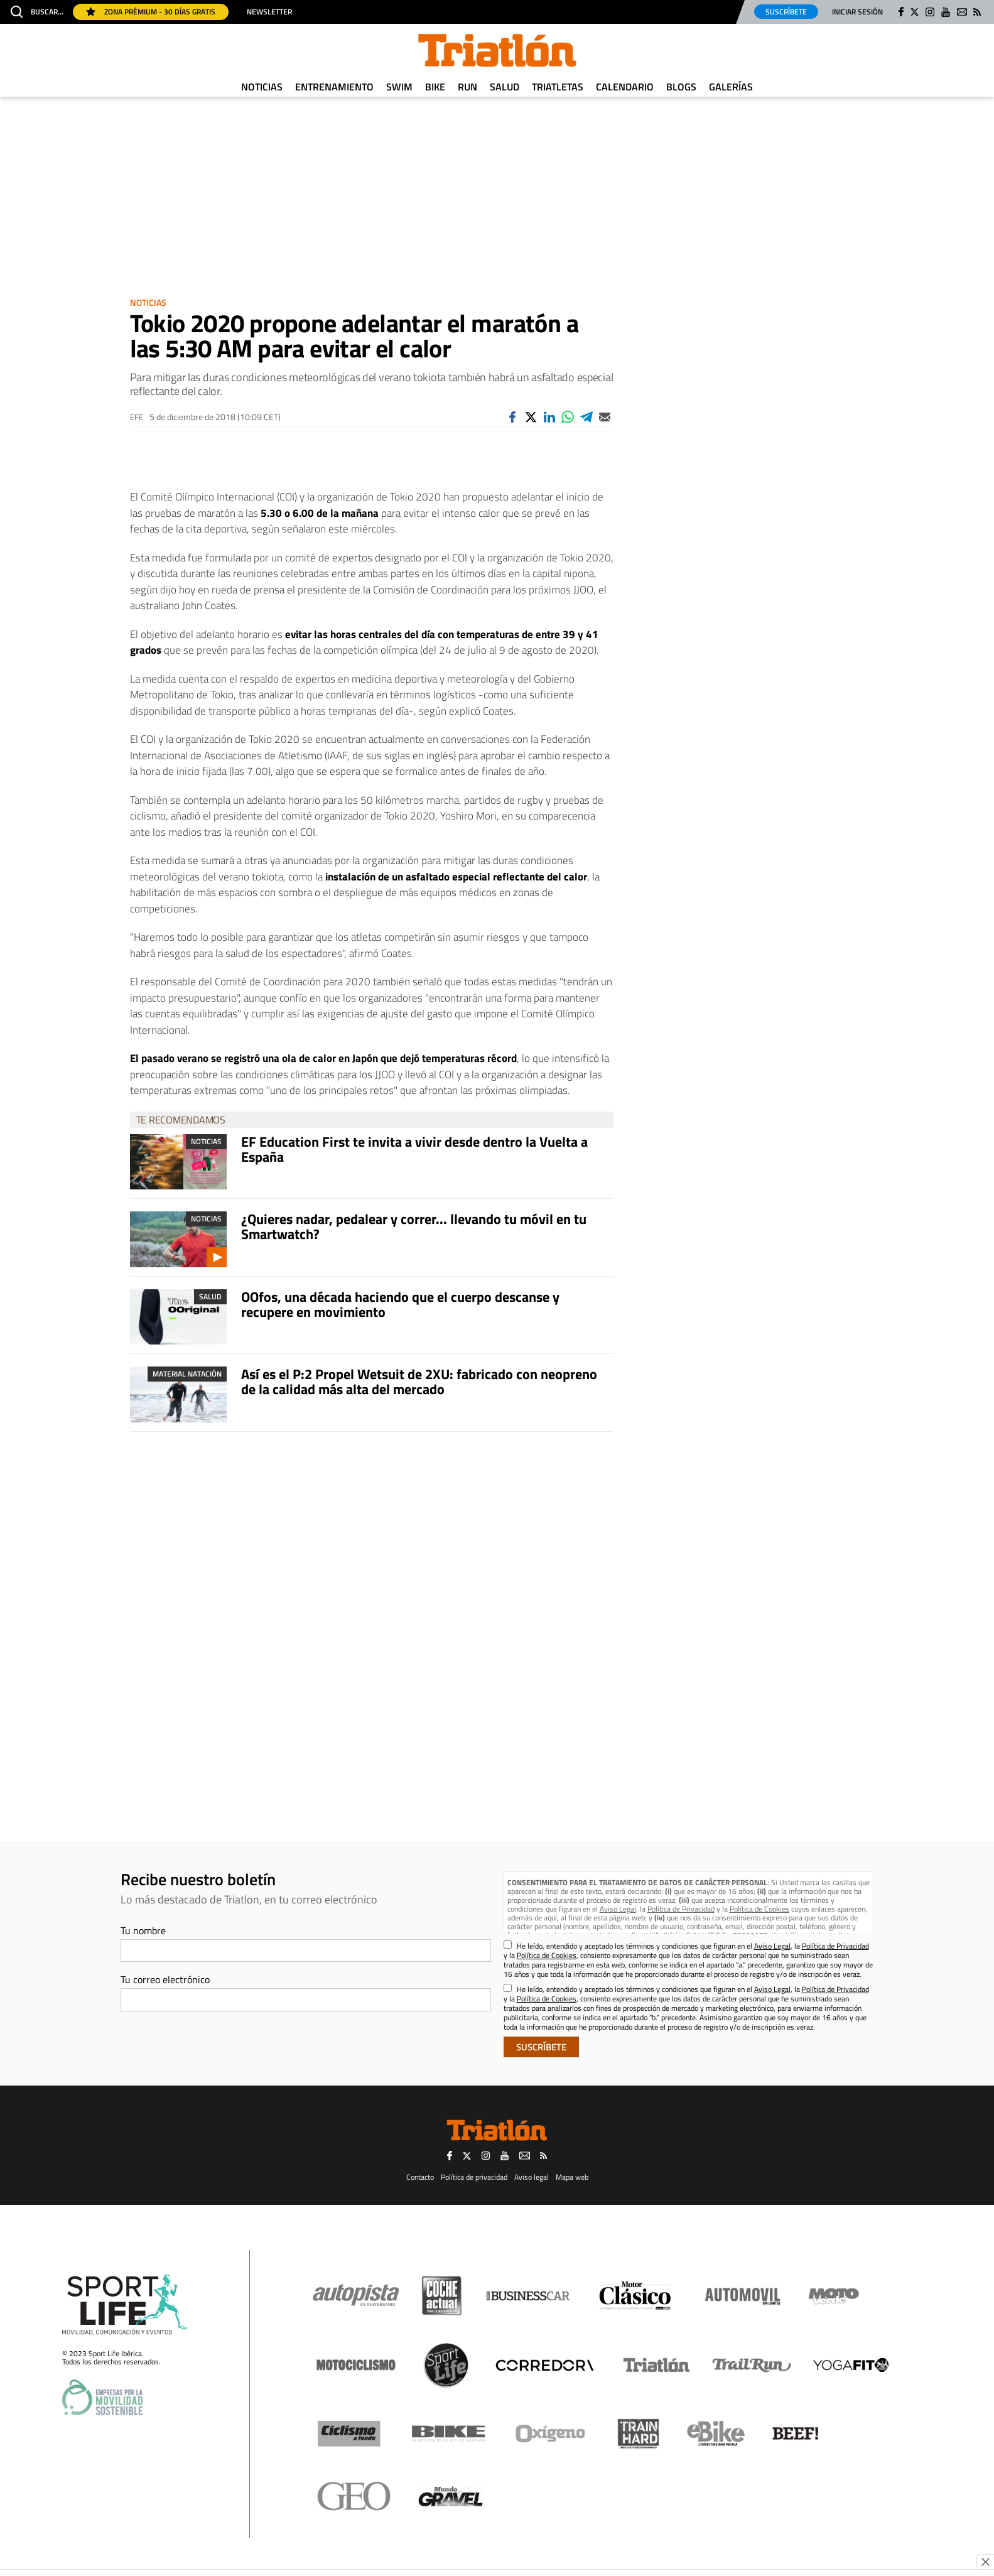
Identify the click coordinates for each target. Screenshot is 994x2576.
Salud (504, 86)
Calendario (625, 86)
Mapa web (572, 2177)
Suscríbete (786, 12)
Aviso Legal (618, 1909)
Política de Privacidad (681, 1909)
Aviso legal (531, 2177)
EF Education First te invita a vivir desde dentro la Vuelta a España (414, 1149)
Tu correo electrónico (165, 1979)
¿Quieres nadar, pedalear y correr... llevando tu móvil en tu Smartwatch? (413, 1226)
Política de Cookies (759, 1909)
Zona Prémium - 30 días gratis (150, 12)
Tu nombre (143, 1930)
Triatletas (557, 86)
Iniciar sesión (857, 12)
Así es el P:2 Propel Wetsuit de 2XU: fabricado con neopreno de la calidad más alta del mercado (419, 1381)
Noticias (262, 86)
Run (467, 86)
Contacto (420, 2177)
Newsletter (269, 12)
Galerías (731, 86)
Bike (435, 86)
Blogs (681, 86)
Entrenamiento (334, 86)
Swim (399, 86)
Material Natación (187, 1374)
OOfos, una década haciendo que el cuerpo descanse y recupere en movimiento (400, 1304)
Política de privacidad (474, 2177)
